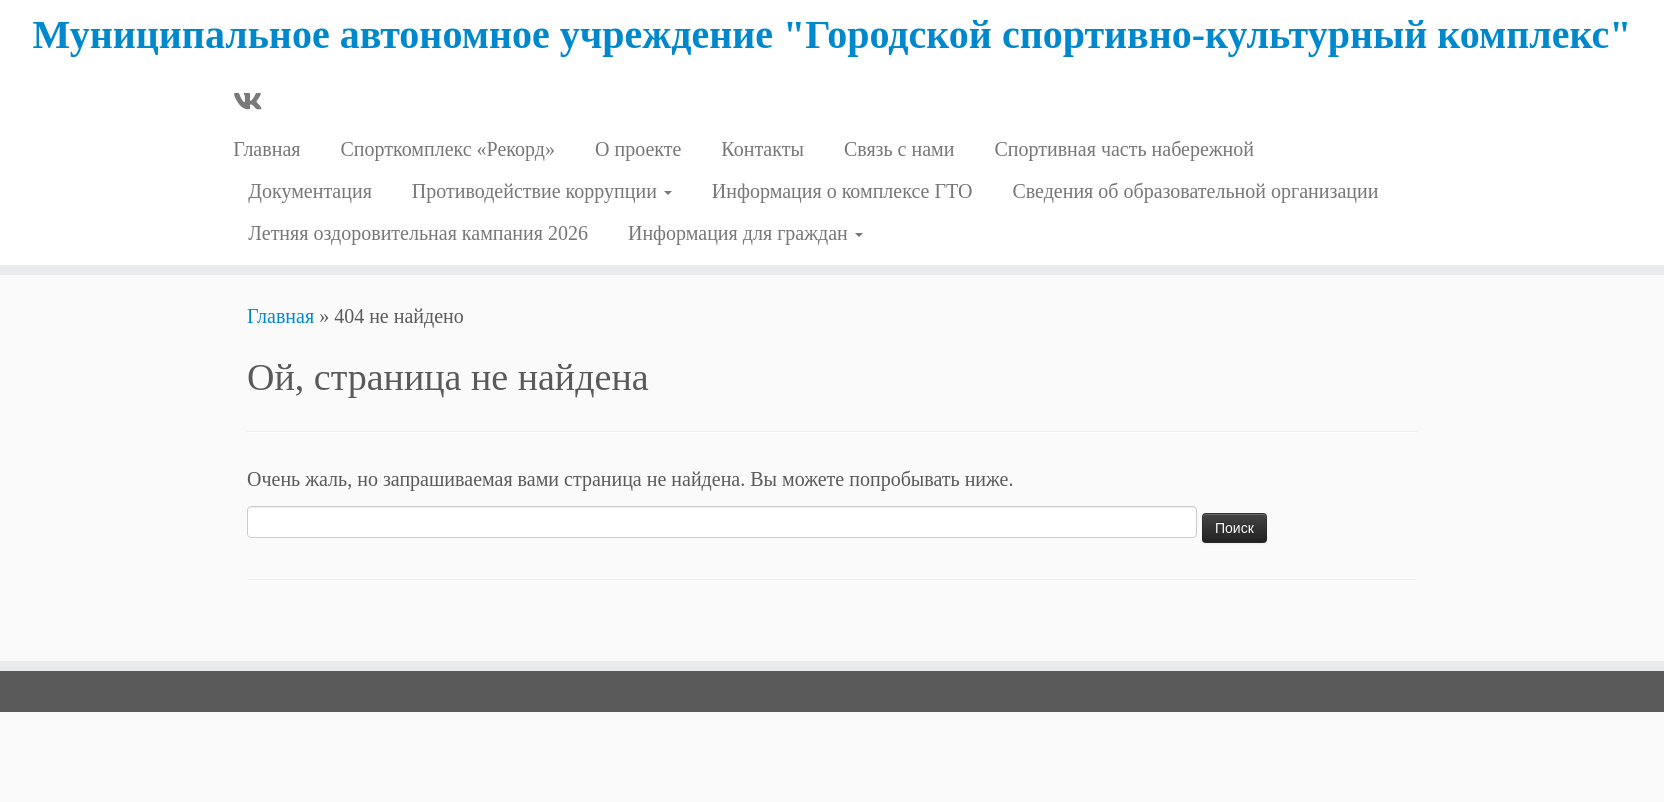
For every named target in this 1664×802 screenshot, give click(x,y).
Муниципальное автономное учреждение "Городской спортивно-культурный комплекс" (831, 34)
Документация (310, 191)
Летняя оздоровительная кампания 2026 (418, 233)
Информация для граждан (745, 233)
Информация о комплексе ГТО (842, 191)
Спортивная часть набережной (1124, 149)
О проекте (638, 149)
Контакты (762, 149)
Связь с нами (899, 149)
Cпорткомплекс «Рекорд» (447, 149)
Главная (266, 149)
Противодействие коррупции (542, 191)
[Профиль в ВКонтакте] (254, 102)
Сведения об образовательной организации (1195, 191)
